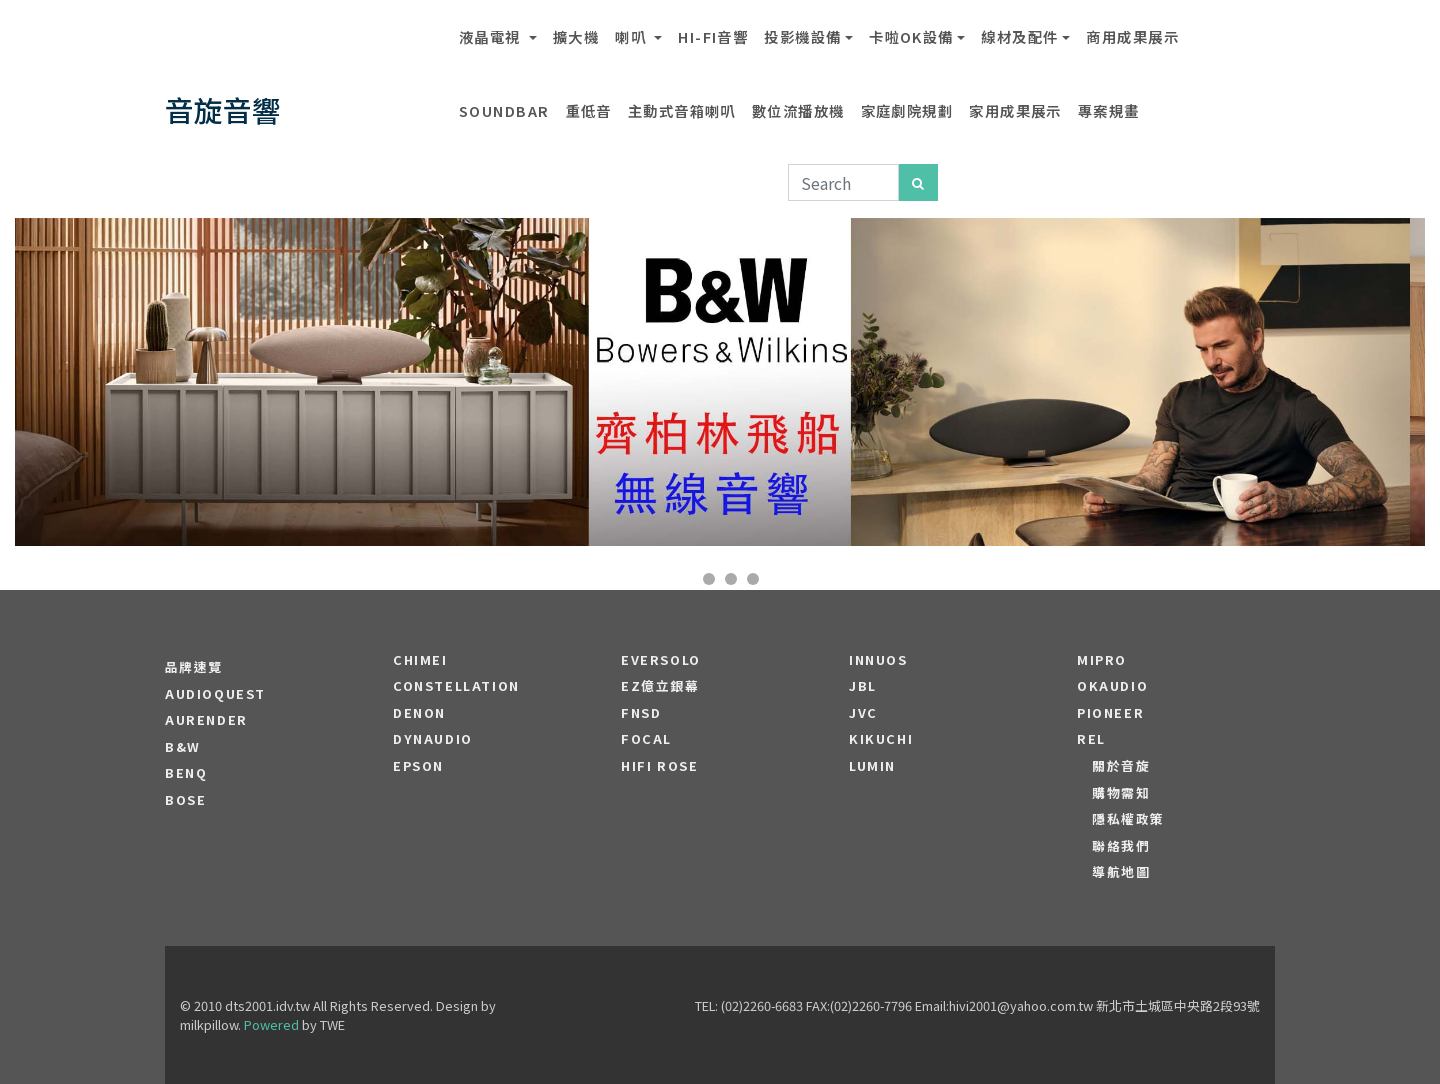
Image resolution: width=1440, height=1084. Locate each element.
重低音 (589, 110)
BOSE (185, 800)
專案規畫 (1109, 110)
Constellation (456, 686)
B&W (183, 747)
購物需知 (1121, 793)
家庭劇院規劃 (907, 110)
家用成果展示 (1015, 110)
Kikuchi (881, 739)
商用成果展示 (1132, 36)
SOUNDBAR (504, 110)
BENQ (186, 773)
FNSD (641, 713)
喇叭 (632, 36)
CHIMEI (420, 660)
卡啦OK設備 (911, 36)
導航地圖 (1121, 872)
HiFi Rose (659, 766)
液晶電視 (492, 36)
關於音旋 (1121, 766)
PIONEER (1110, 713)
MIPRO (1102, 660)
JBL (863, 686)
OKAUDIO (1112, 686)
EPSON (418, 766)
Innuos (878, 660)
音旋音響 (223, 109)
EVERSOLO (661, 660)
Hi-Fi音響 (713, 36)
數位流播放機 (798, 110)
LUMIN (872, 766)
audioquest (215, 694)
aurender (206, 720)
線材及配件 (1019, 36)
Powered (271, 1024)
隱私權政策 (1128, 819)
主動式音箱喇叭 (682, 110)
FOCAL (646, 739)
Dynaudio (433, 739)
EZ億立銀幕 (660, 686)
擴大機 (576, 36)
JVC (863, 713)
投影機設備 (802, 36)
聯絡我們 (1121, 846)
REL (1091, 739)
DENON (419, 713)
